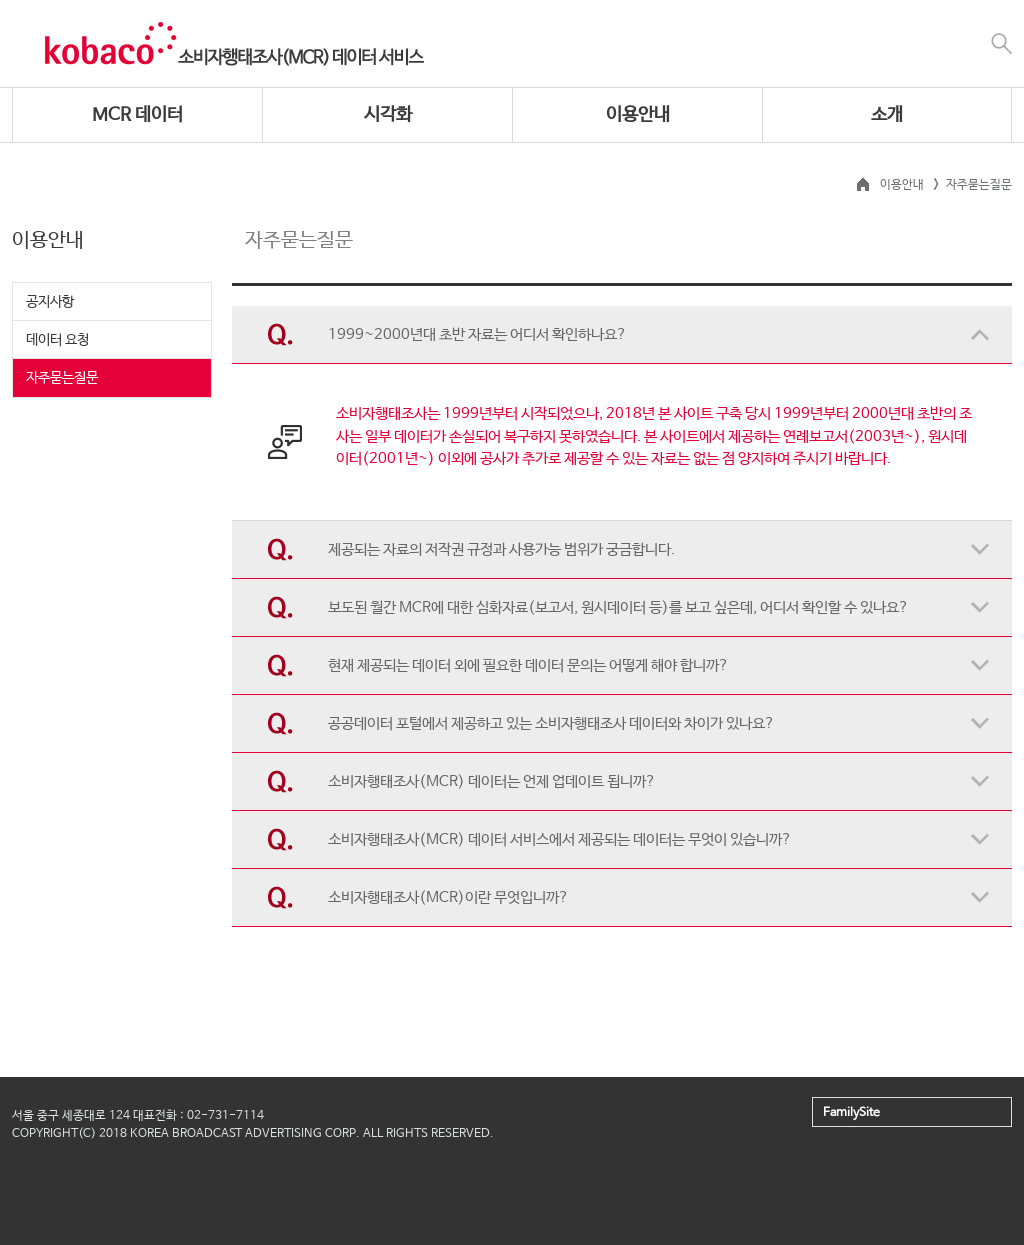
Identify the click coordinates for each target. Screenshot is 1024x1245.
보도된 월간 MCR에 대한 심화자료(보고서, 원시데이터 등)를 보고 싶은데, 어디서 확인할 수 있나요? (618, 607)
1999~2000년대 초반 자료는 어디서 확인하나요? (477, 334)
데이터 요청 (57, 340)
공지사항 (50, 302)
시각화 (388, 115)
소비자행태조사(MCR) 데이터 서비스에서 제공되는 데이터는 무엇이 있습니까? (560, 839)
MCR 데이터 (137, 115)
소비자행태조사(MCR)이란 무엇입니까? (448, 897)
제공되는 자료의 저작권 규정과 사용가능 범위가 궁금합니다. (501, 549)
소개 (887, 115)
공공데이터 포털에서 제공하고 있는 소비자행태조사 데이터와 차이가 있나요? (551, 723)
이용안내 (638, 115)
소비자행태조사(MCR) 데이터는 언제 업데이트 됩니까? (492, 781)
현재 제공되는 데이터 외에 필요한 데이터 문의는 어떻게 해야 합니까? (528, 665)
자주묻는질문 (62, 378)
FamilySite (851, 1113)
